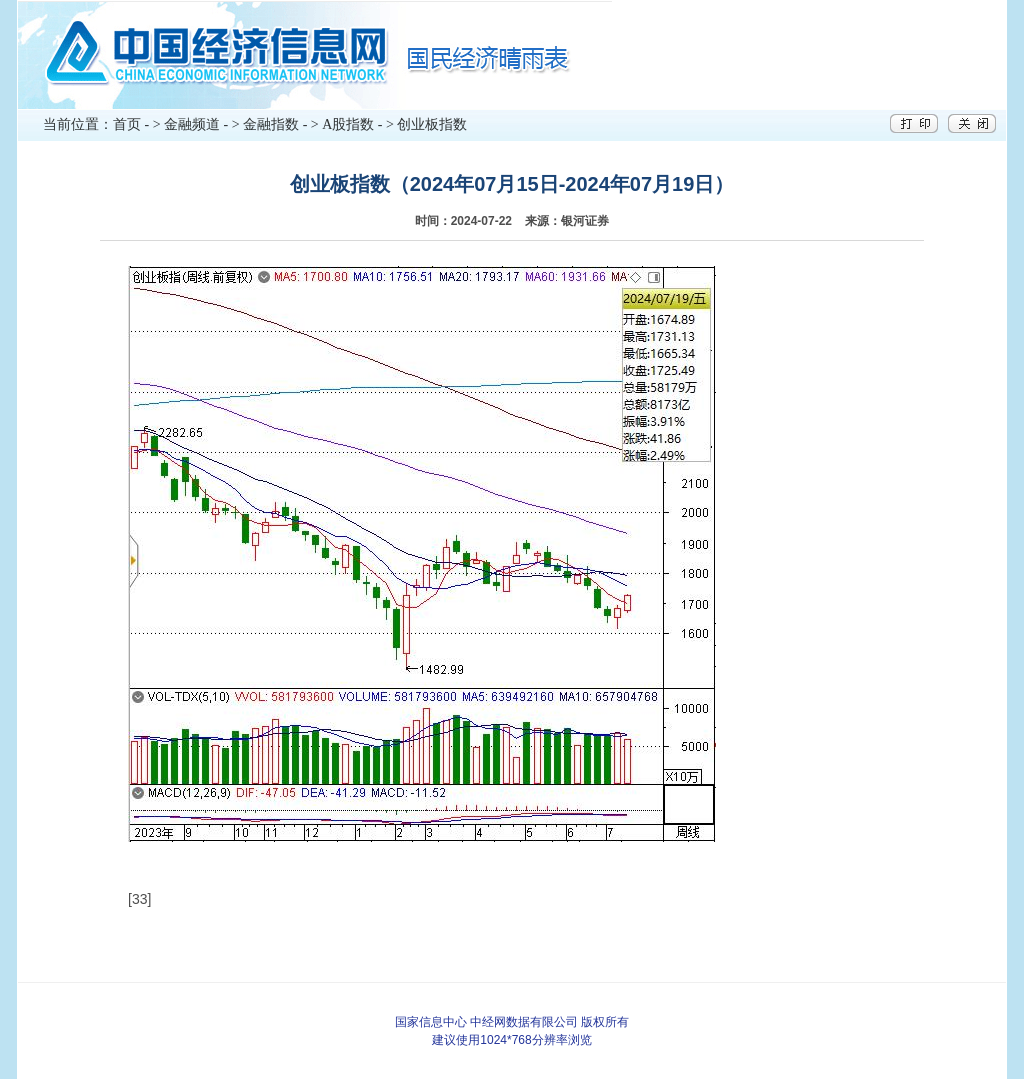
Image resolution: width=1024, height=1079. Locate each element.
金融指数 (271, 124)
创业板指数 (432, 124)
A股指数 (348, 124)
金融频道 (192, 124)
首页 (127, 124)
